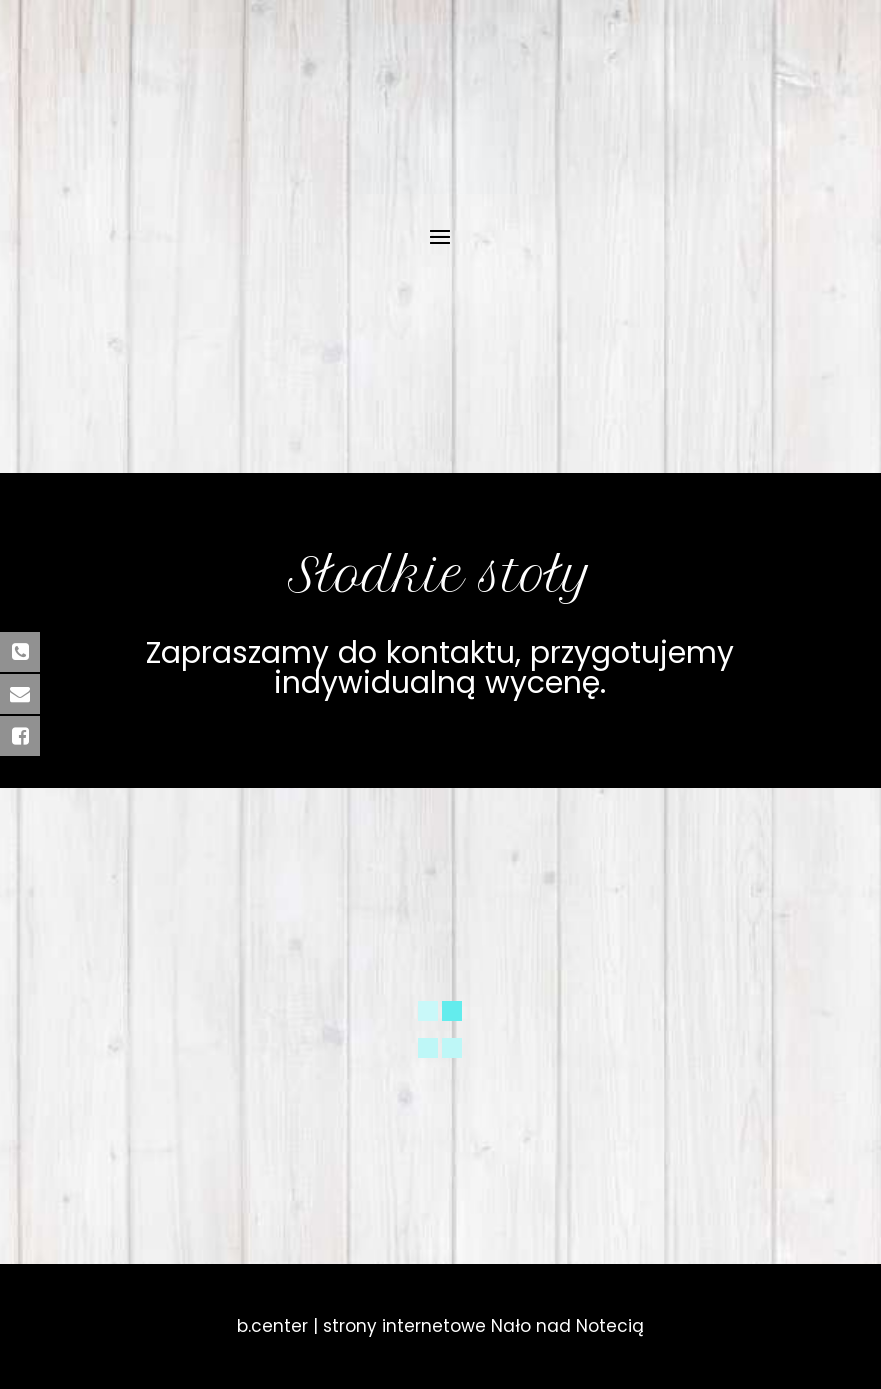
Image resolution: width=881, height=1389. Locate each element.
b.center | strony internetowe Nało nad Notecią (440, 1326)
